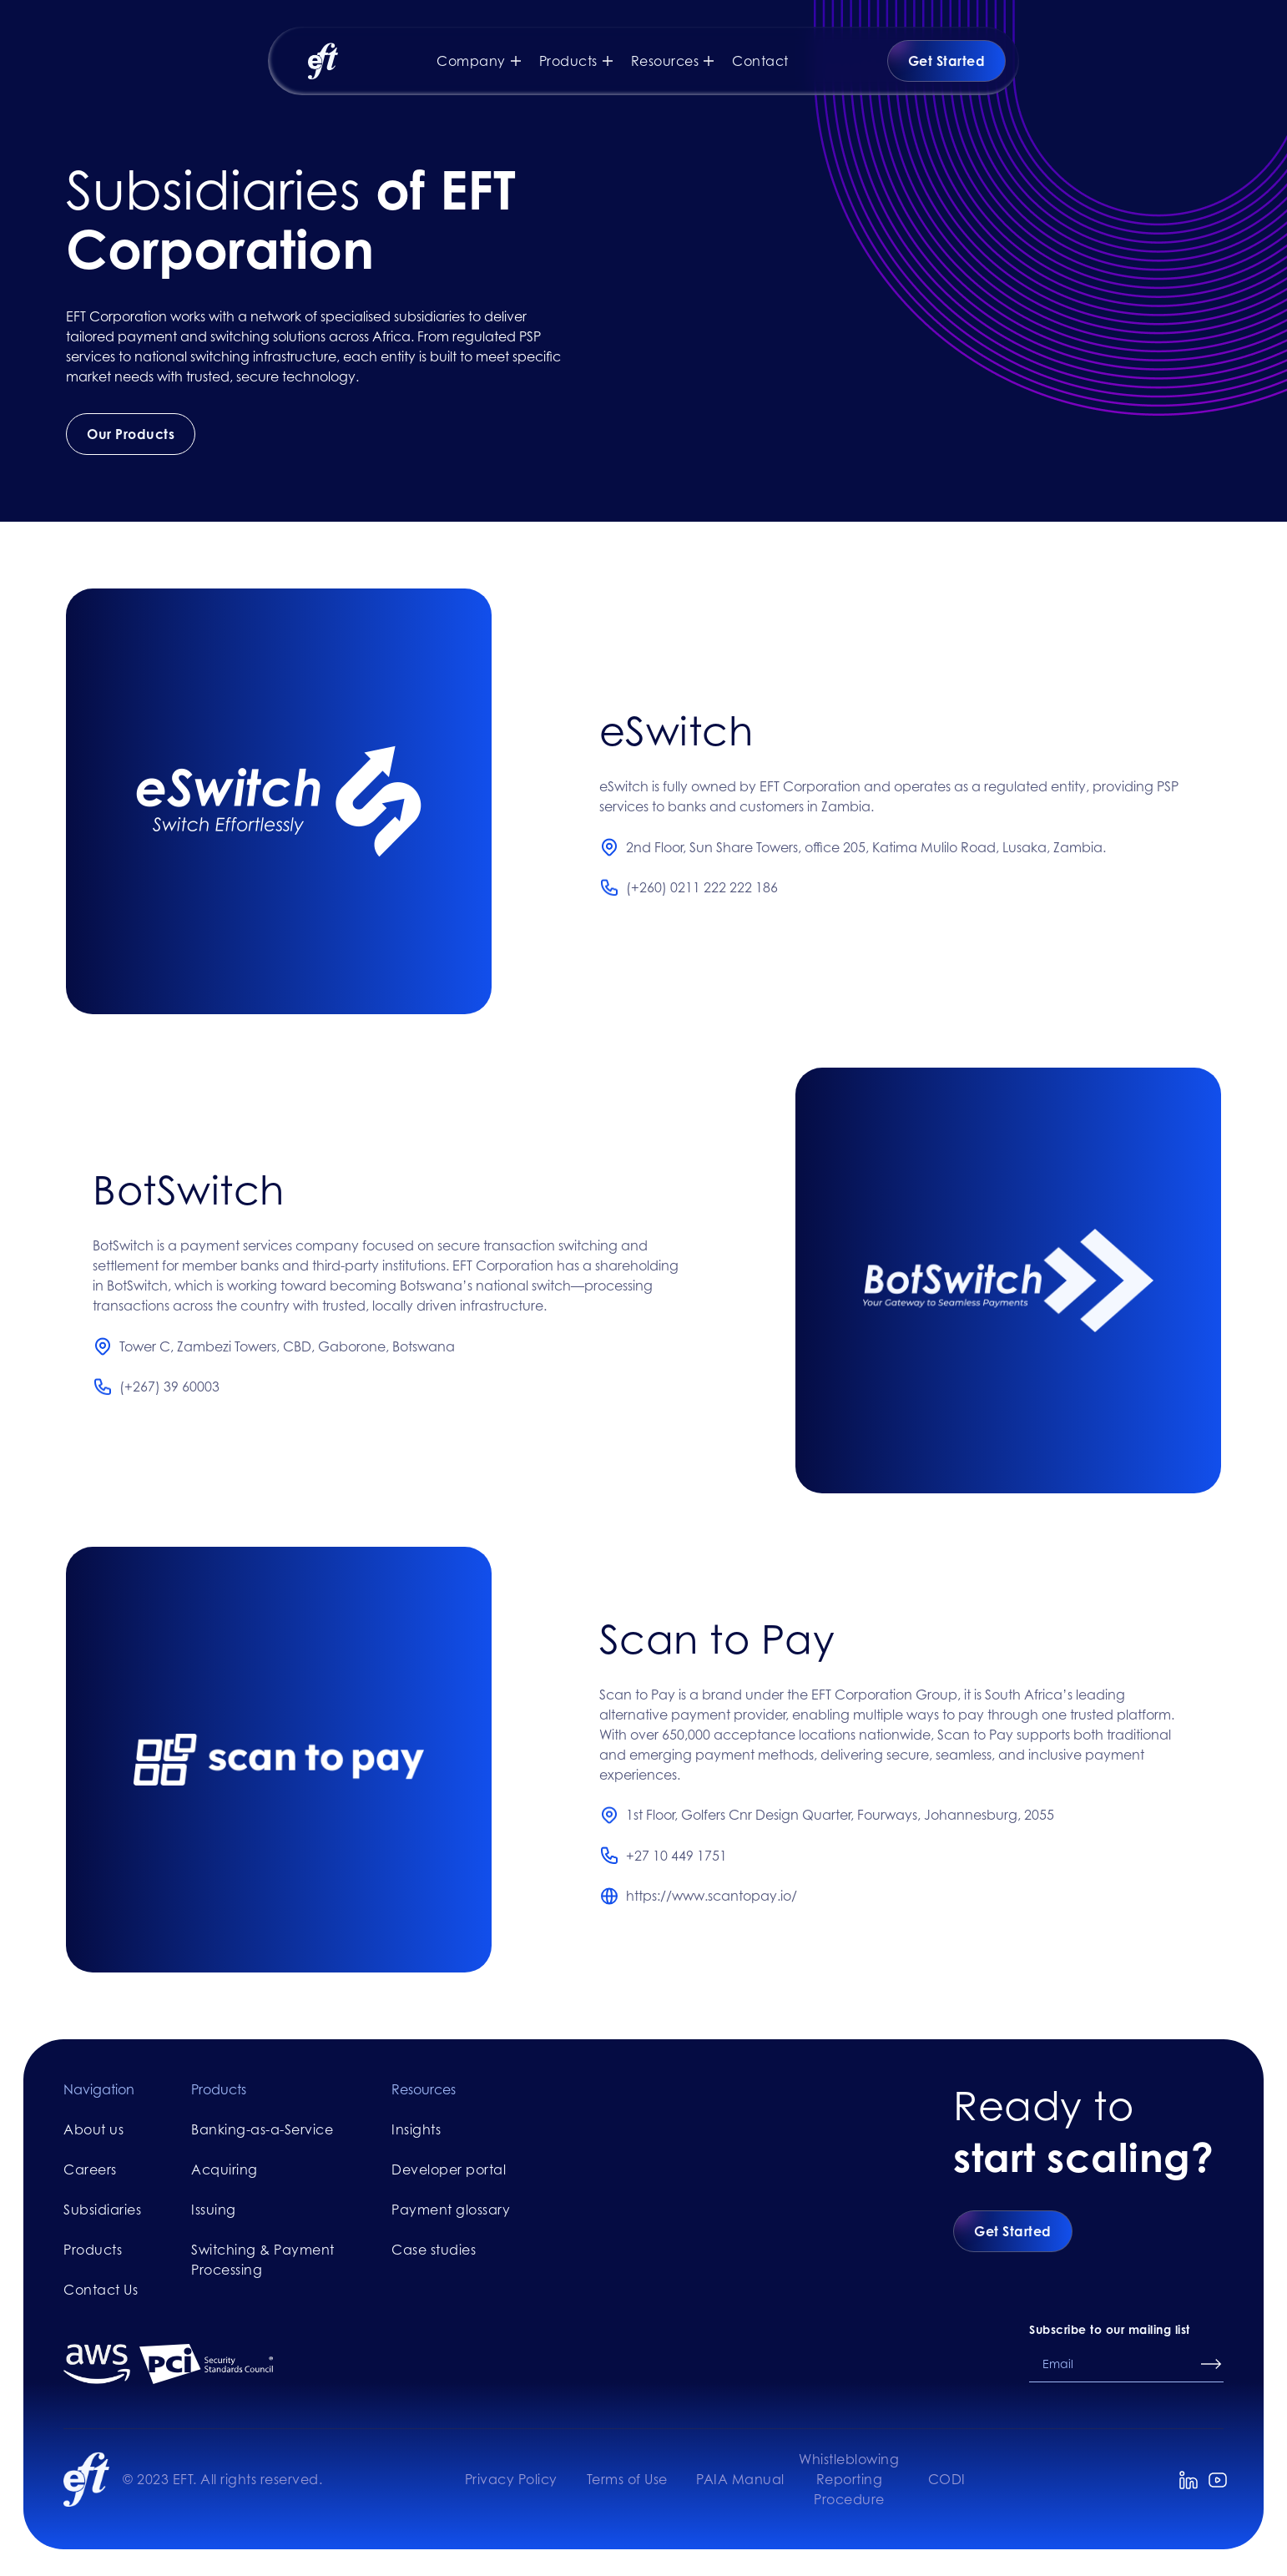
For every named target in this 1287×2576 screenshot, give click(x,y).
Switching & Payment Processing (263, 2259)
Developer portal (448, 2169)
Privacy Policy (511, 2479)
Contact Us (100, 2289)
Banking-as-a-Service (262, 2129)
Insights (416, 2129)
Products (92, 2249)
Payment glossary (450, 2209)
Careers (90, 2169)
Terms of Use (627, 2479)
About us (93, 2129)
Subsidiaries (102, 2209)
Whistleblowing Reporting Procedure (849, 2479)
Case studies (433, 2249)
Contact (760, 61)
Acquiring (224, 2169)
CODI (947, 2479)
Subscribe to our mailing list (1109, 2329)
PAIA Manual (740, 2479)
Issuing (213, 2209)
